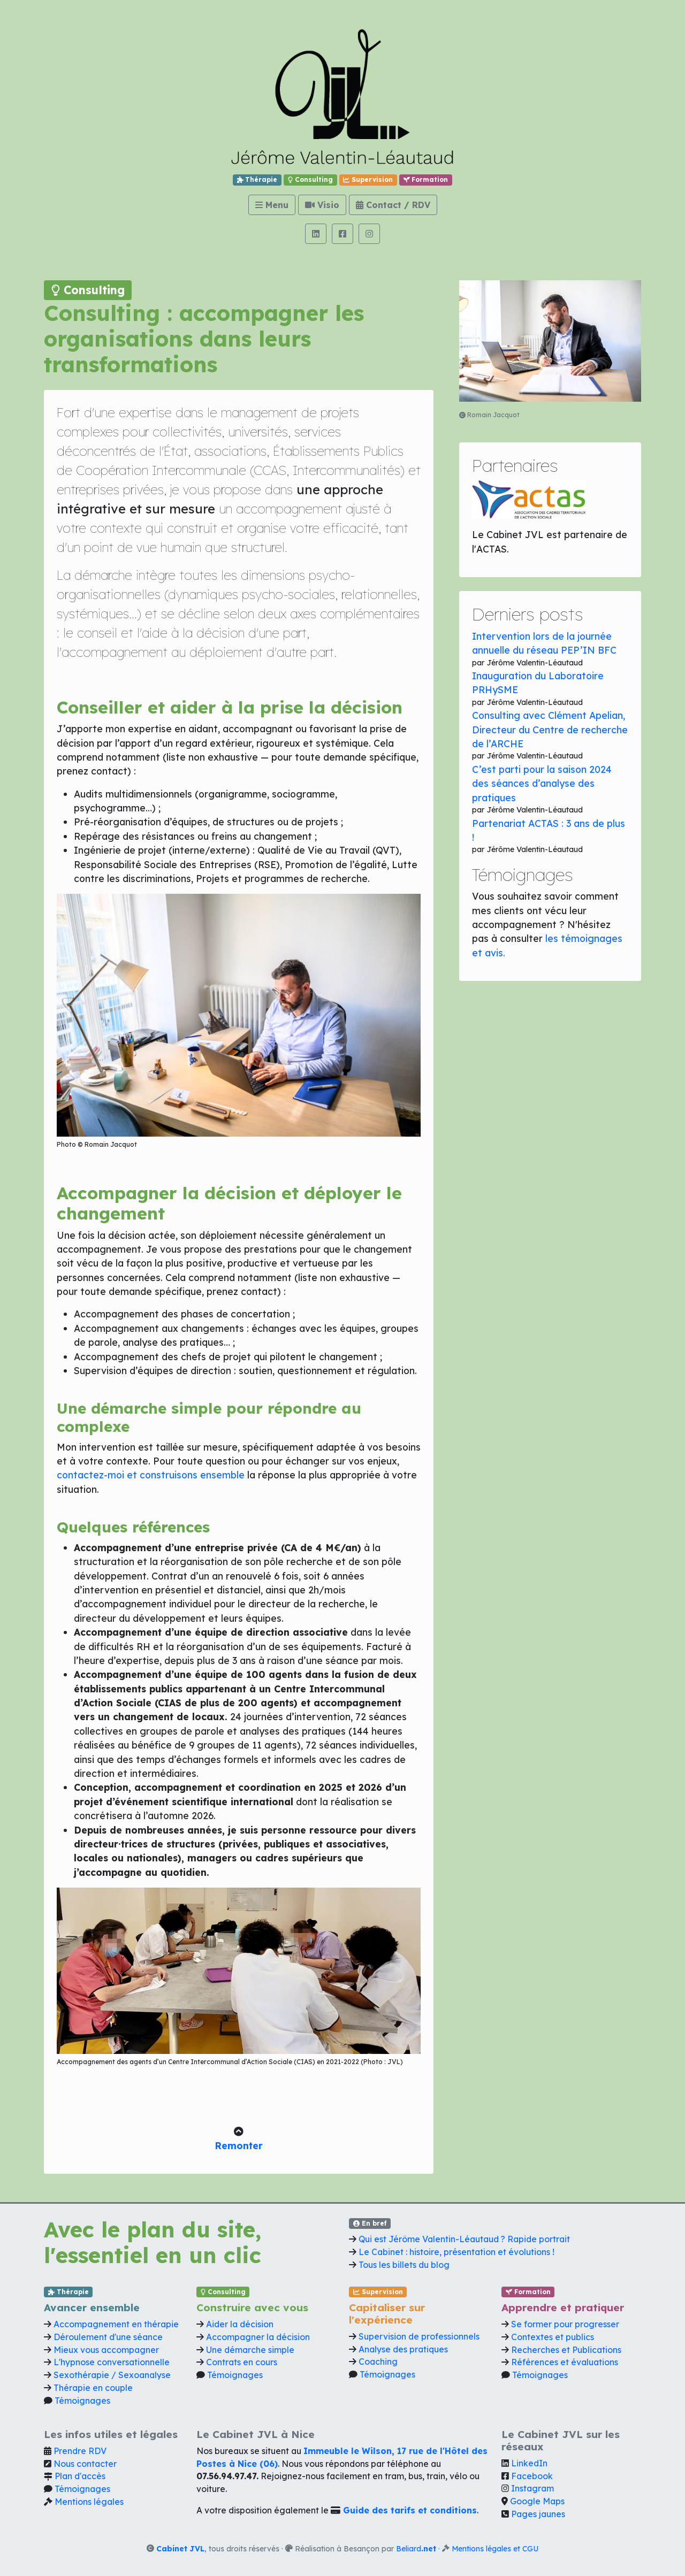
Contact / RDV (393, 205)
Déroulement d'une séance (108, 2337)
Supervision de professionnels (419, 2336)
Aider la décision (239, 2324)
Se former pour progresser (565, 2324)
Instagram (532, 2488)
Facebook (532, 2476)
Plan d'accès (80, 2476)
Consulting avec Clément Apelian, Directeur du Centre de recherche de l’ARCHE (550, 729)
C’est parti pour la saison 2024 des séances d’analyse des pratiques (542, 783)
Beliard (416, 2548)
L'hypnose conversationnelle (112, 2362)
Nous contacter (85, 2463)
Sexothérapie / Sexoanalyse (112, 2375)
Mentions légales (89, 2501)
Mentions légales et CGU (495, 2548)
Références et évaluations (564, 2362)
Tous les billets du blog (404, 2264)
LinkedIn (529, 2463)
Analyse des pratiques (403, 2349)
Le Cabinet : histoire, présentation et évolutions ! (456, 2252)
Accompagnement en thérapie (116, 2324)
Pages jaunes (538, 2514)
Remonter (239, 2145)
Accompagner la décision (258, 2337)
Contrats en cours (241, 2362)
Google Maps (537, 2501)
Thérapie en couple (93, 2387)
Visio (322, 205)
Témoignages (82, 2400)
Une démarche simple (250, 2349)
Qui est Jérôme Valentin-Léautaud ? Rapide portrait (464, 2239)
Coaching (378, 2361)
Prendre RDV (80, 2450)
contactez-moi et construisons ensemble (151, 1475)
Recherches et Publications (566, 2349)
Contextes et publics (552, 2337)
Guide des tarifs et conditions (410, 2510)
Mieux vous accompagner (106, 2349)
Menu (271, 205)
